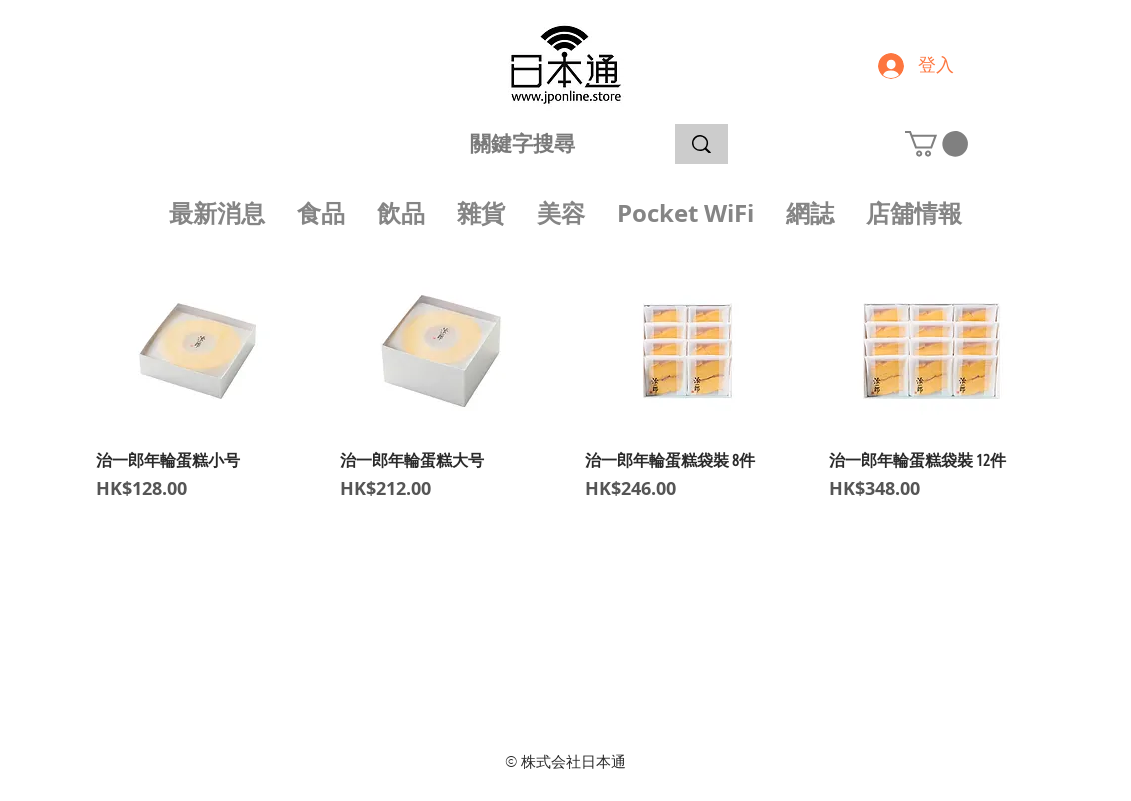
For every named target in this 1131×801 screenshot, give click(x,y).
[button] (936, 144)
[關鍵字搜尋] (522, 144)
